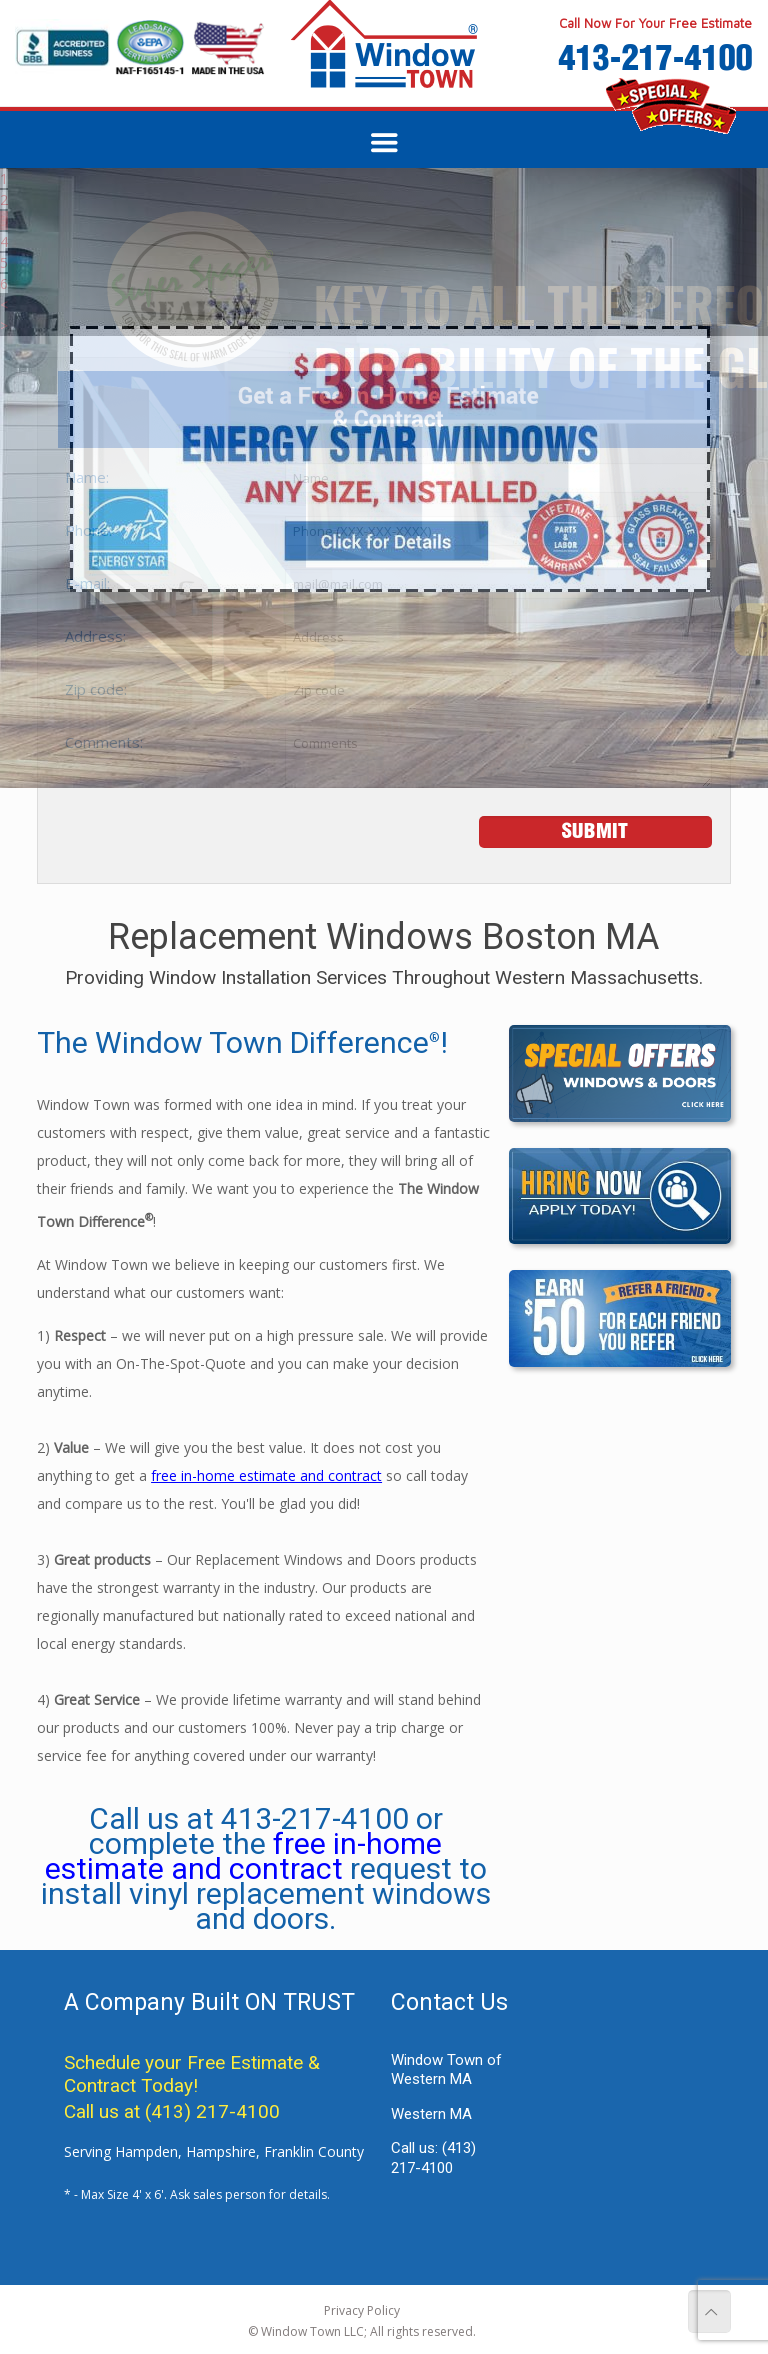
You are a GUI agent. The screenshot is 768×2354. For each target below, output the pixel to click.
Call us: (433, 2158)
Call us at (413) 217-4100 (172, 2111)
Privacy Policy (362, 2310)
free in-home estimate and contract (266, 1475)
